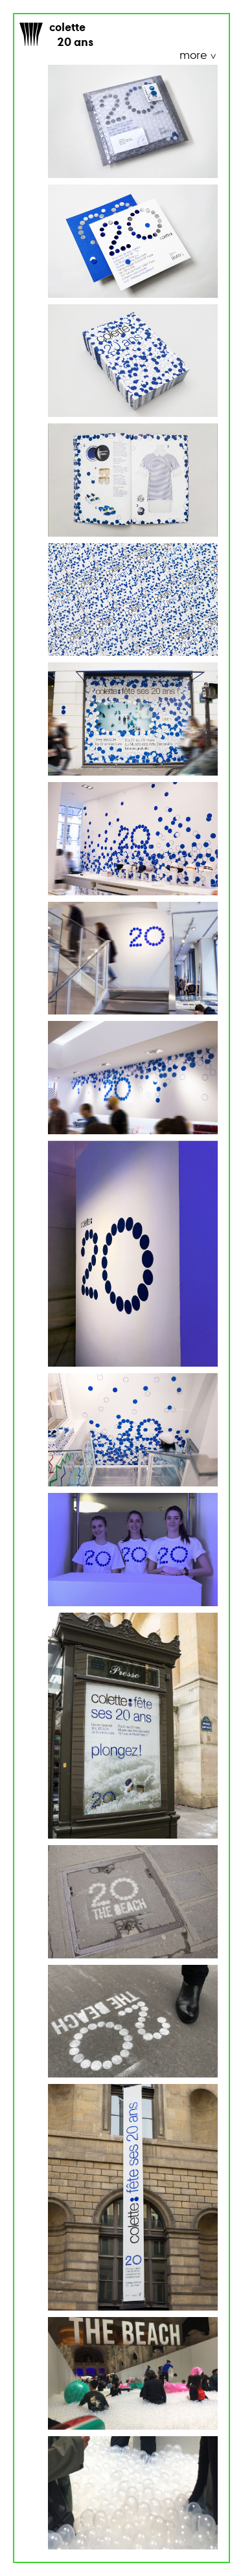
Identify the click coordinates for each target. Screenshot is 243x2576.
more (194, 56)
